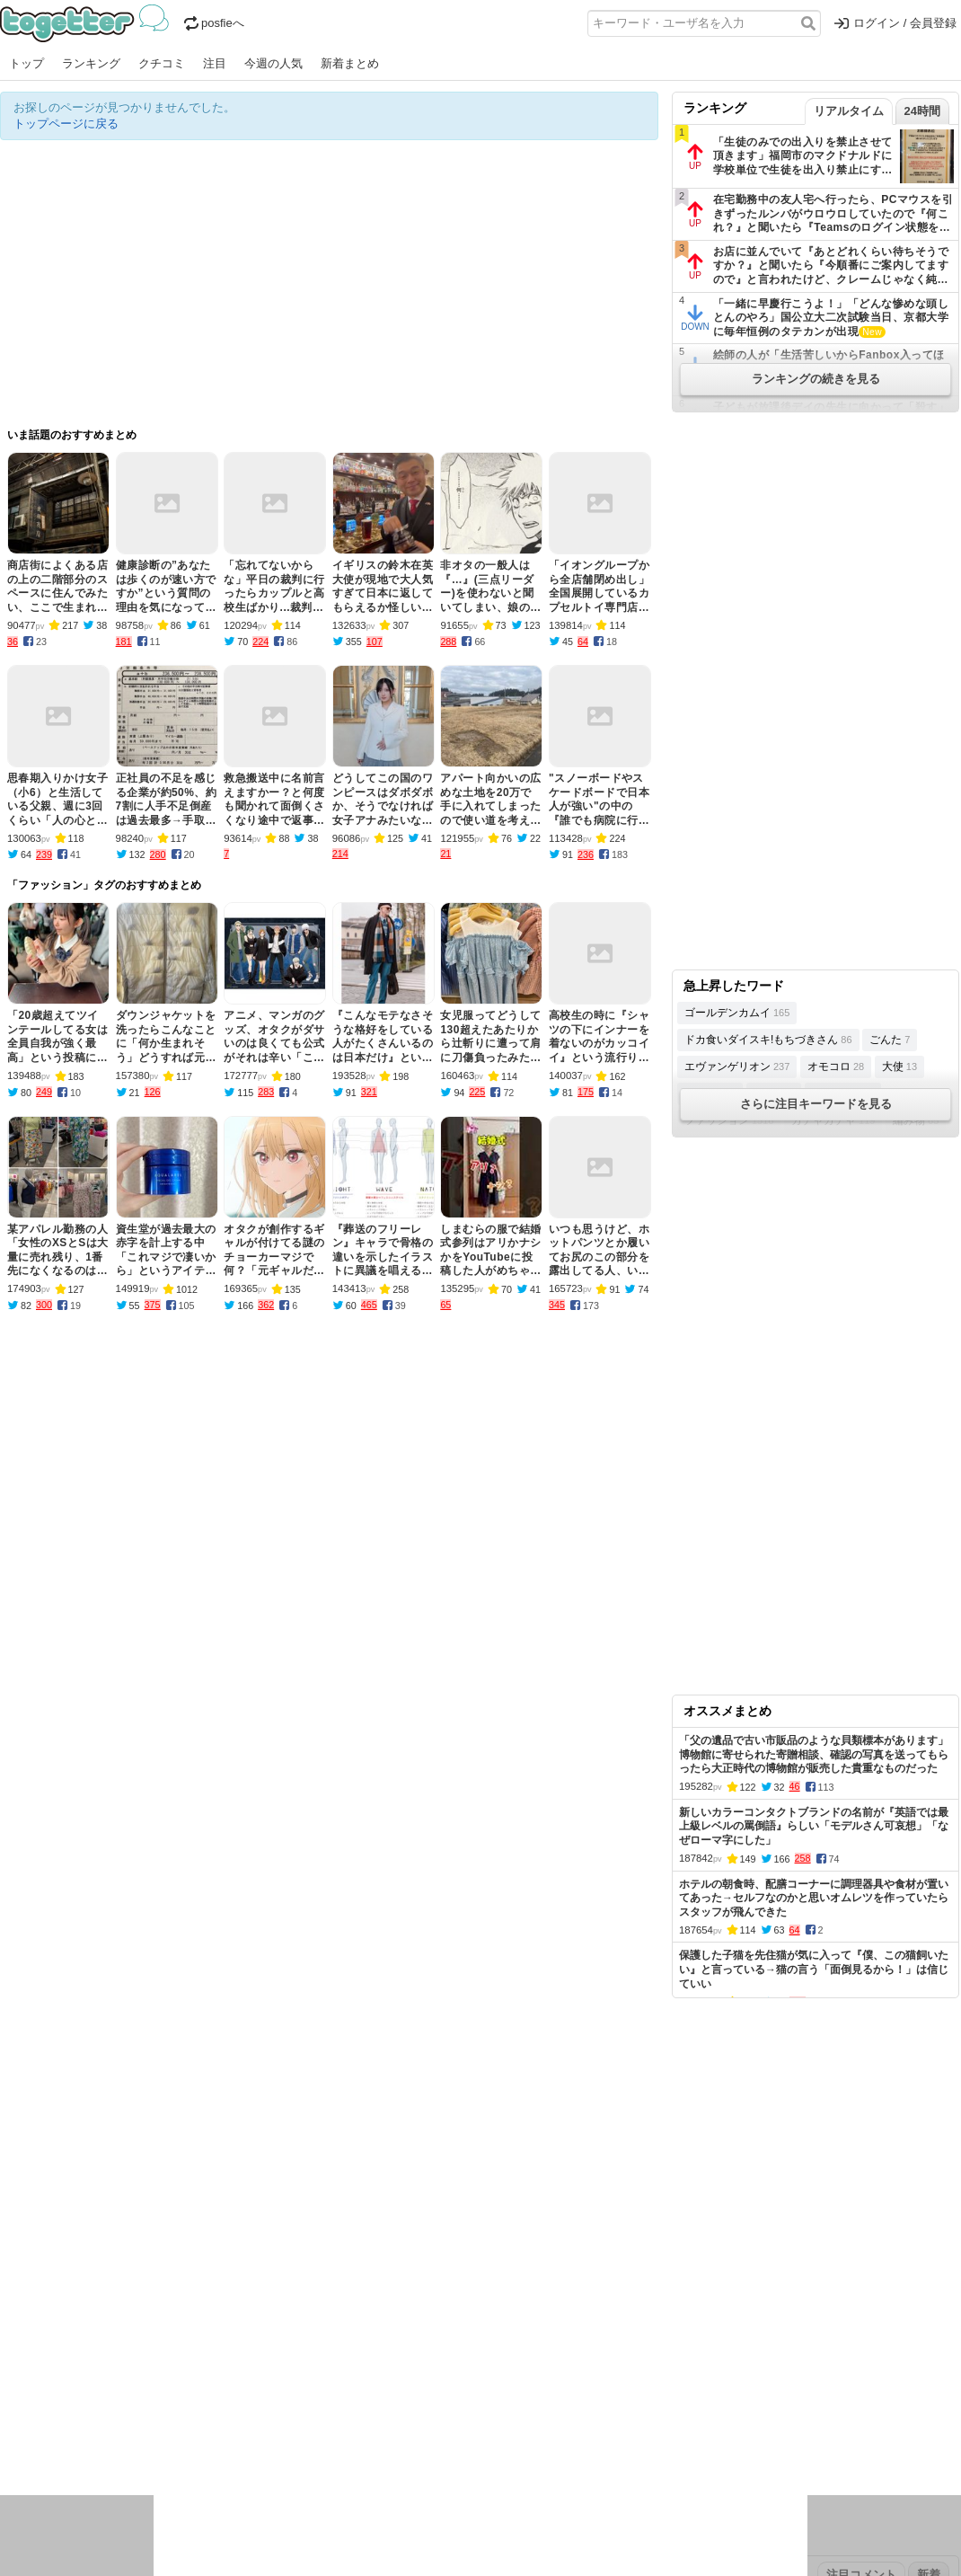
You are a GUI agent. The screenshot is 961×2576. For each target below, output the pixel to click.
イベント (199, 2417)
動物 (157, 2441)
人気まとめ (160, 2304)
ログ (241, 2417)
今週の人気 (273, 63)
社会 (96, 2417)
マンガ (639, 2417)
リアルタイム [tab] (849, 111)
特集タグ (23, 2476)
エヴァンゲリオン (736, 1066)
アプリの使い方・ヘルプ (535, 2304)
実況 (157, 2417)
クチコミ (161, 63)
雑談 (326, 2417)
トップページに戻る (66, 123)
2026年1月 (152, 2361)
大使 (899, 1066)
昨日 (42, 2361)
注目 (214, 63)
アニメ (554, 2417)
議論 (126, 2417)
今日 (11, 2361)
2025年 (250, 2361)
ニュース (23, 2417)
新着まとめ (350, 63)
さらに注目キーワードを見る (816, 1104)
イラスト (54, 2441)
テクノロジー (410, 2417)
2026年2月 (89, 2361)
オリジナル (357, 2304)
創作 (11, 2441)
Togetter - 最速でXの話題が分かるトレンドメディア (87, 23)
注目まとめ (29, 2304)
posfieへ (214, 23)
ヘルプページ (428, 2304)
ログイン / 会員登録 (895, 23)
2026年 (206, 2361)
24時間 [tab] (922, 111)
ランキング (91, 63)
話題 (65, 2417)
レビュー (283, 2417)
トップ (26, 63)
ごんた (889, 1039)
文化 (464, 2417)
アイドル (506, 2417)
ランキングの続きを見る (816, 378)
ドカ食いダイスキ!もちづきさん (768, 1039)
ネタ (96, 2441)
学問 (356, 2417)
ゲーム (596, 2417)
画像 (126, 2441)
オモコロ (835, 1066)
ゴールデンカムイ (736, 1012)
